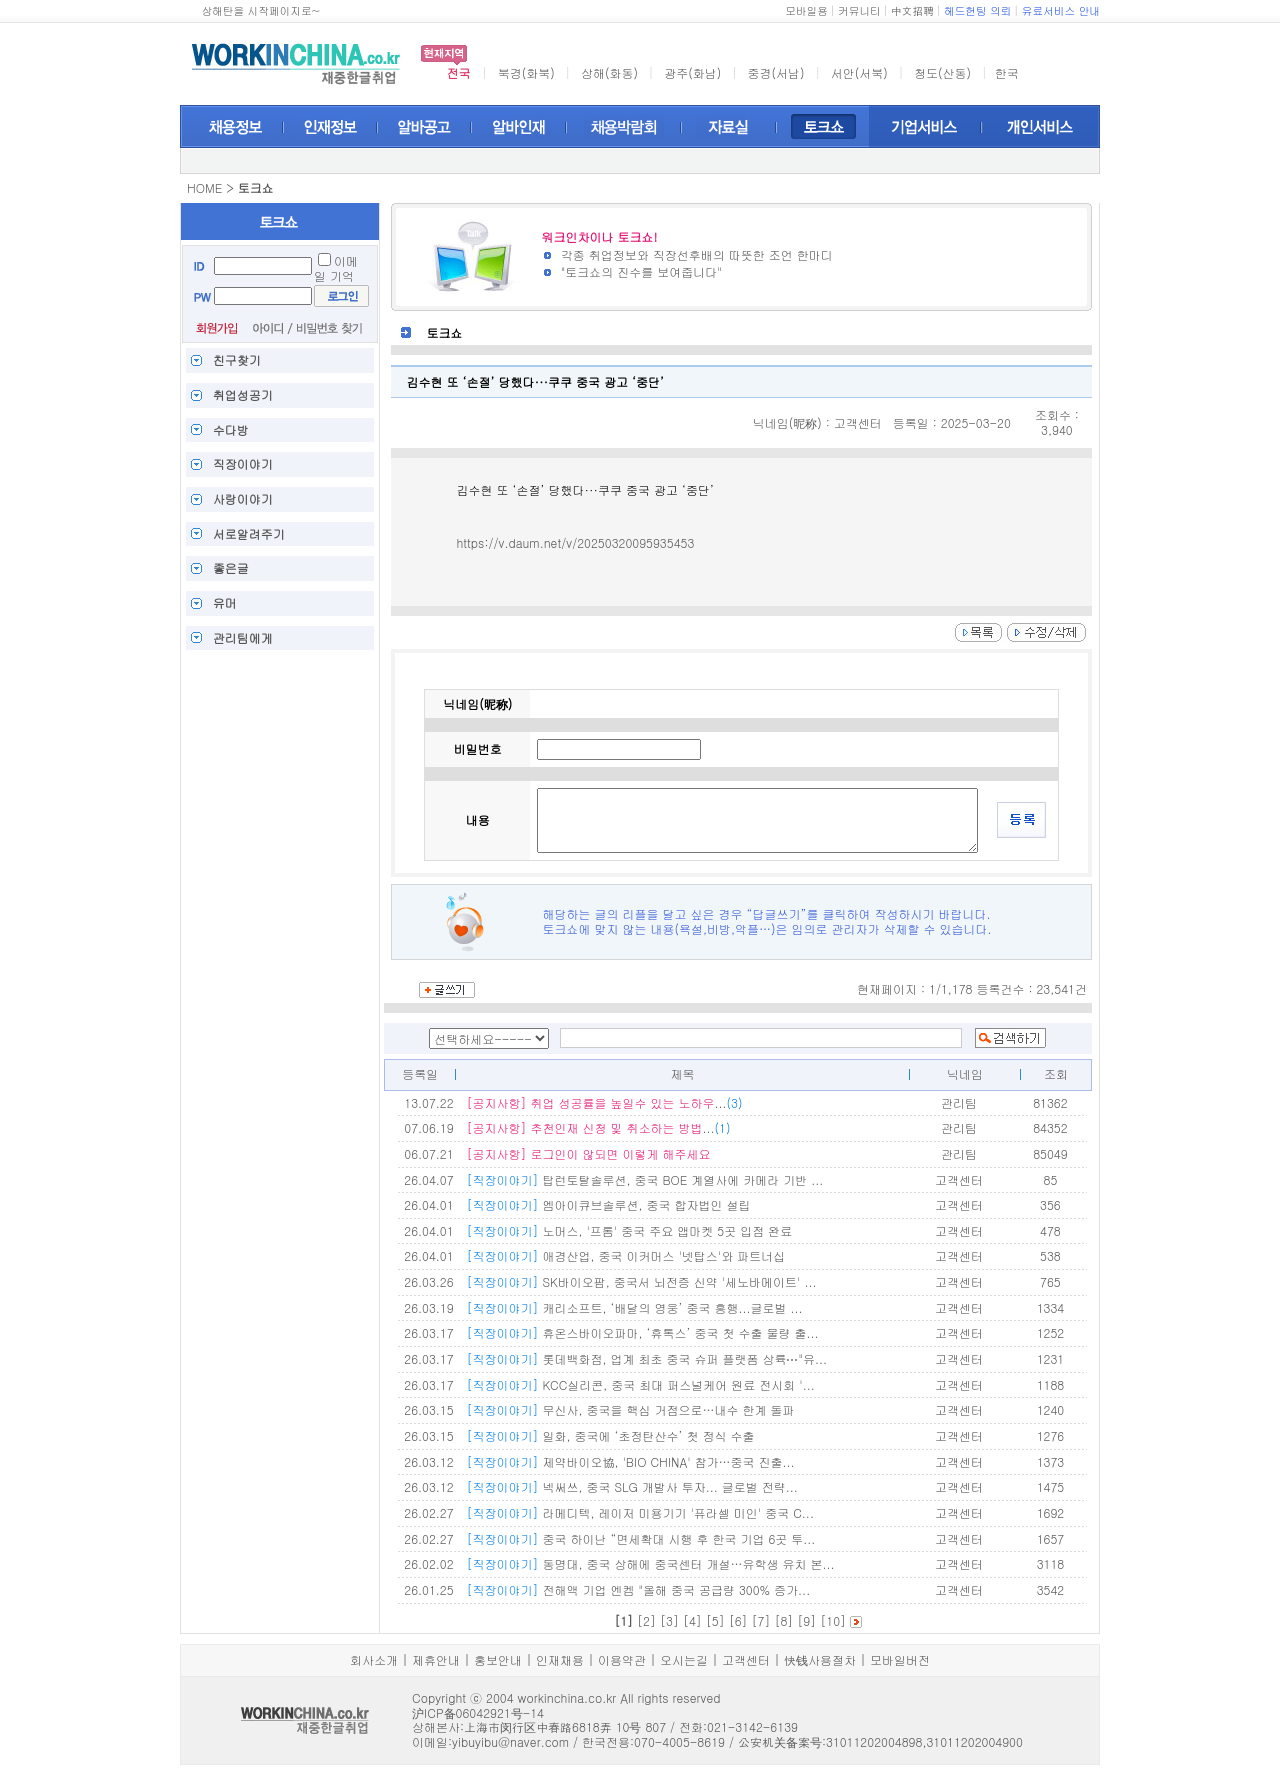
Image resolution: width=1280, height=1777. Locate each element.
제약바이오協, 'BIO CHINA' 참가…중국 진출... (630, 1461)
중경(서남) (776, 72)
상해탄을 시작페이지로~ (260, 10)
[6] (738, 1620)
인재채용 (560, 1659)
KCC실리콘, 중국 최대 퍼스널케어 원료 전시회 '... (640, 1384)
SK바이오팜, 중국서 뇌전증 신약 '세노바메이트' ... (641, 1281)
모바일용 (806, 10)
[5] (715, 1620)
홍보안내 (498, 1659)
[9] (806, 1620)
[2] (646, 1620)
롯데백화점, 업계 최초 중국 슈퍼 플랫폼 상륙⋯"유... (646, 1358)
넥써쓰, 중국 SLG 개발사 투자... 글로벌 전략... (631, 1486)
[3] (669, 1620)
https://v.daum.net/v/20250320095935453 (575, 542)
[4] (692, 1620)
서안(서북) (859, 72)
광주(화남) (692, 72)
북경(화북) (526, 72)
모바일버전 (900, 1659)
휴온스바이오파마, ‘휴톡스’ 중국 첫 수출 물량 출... (642, 1332)
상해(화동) (609, 72)
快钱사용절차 (820, 1659)
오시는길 (684, 1659)
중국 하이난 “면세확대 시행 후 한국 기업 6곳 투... (640, 1538)
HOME (204, 187)
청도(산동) (942, 72)
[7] (761, 1620)
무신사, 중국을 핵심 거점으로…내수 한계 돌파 (630, 1409)
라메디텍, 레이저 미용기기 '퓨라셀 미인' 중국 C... (639, 1512)
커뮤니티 (859, 10)
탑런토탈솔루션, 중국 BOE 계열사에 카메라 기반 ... (644, 1179)
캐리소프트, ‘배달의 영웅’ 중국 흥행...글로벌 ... (634, 1307)
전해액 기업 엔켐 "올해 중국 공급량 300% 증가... (638, 1589)
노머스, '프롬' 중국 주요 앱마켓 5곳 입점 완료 (629, 1230)
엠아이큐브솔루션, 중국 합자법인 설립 (608, 1204)
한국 (1007, 72)
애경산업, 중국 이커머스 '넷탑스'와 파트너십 (625, 1255)
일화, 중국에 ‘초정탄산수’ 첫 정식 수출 (610, 1435)
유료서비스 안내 (1061, 10)
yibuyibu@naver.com (510, 1741)
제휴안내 (436, 1659)
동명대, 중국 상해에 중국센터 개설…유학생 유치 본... (650, 1563)
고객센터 (746, 1659)
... (604, 1102)
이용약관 (622, 1659)
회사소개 (374, 1659)
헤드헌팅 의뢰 (978, 10)
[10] (833, 1620)
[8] (783, 1620)
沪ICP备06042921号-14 (478, 1712)
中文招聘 (912, 10)
